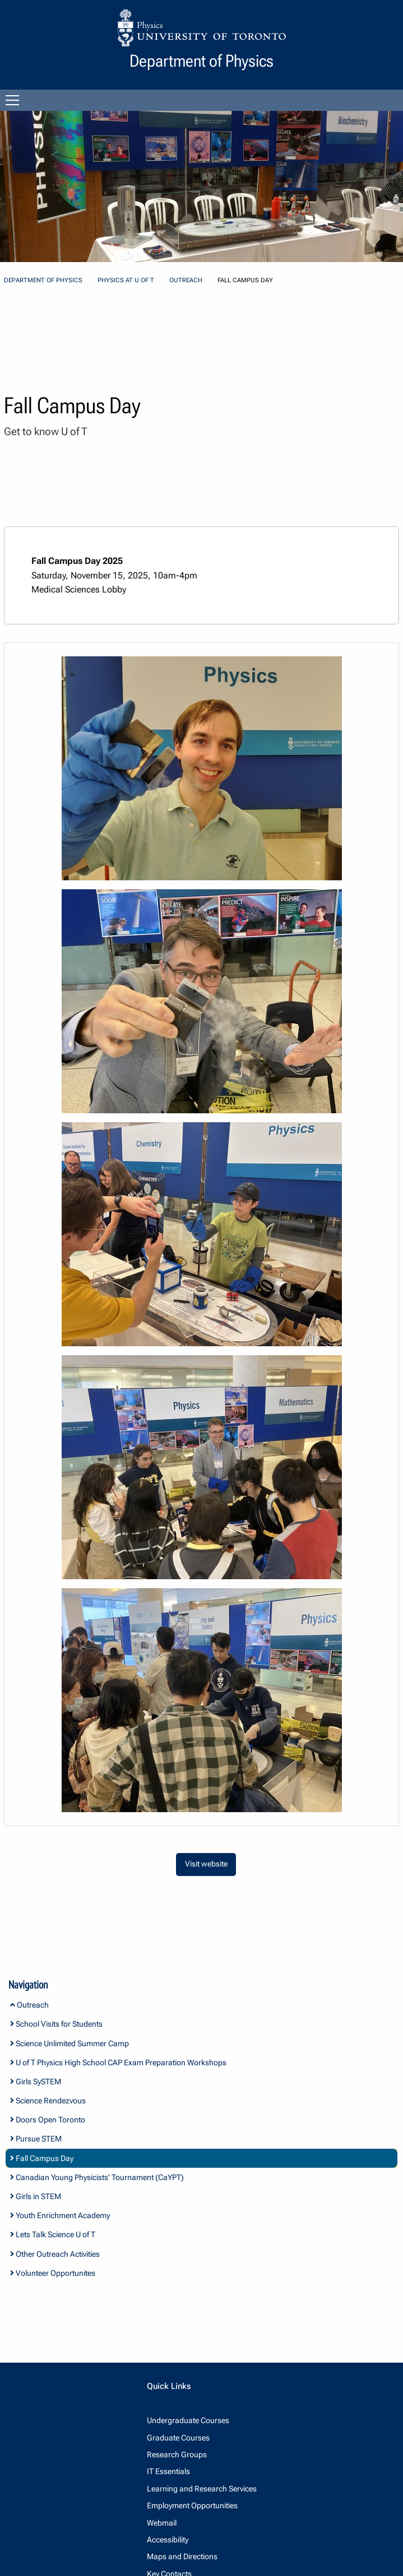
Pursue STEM (36, 2138)
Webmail (162, 2522)
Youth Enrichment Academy (60, 2215)
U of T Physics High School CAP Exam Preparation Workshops (118, 2062)
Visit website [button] (206, 1864)
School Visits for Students (56, 2023)
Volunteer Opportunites (52, 2273)
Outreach (185, 280)
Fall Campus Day (41, 2158)
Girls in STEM (35, 2196)
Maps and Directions (182, 2556)
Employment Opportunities (192, 2505)
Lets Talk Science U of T (52, 2234)
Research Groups (177, 2454)
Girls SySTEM (35, 2081)
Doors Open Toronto (47, 2119)
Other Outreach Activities (55, 2254)
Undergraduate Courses (188, 2420)
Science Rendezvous (48, 2100)
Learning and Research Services (202, 2488)
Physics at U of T (126, 280)
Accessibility (167, 2539)
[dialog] (202, 768)
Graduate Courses (178, 2437)
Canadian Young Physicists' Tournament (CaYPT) (97, 2177)
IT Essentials (168, 2471)
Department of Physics (43, 280)
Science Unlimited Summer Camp (69, 2043)
